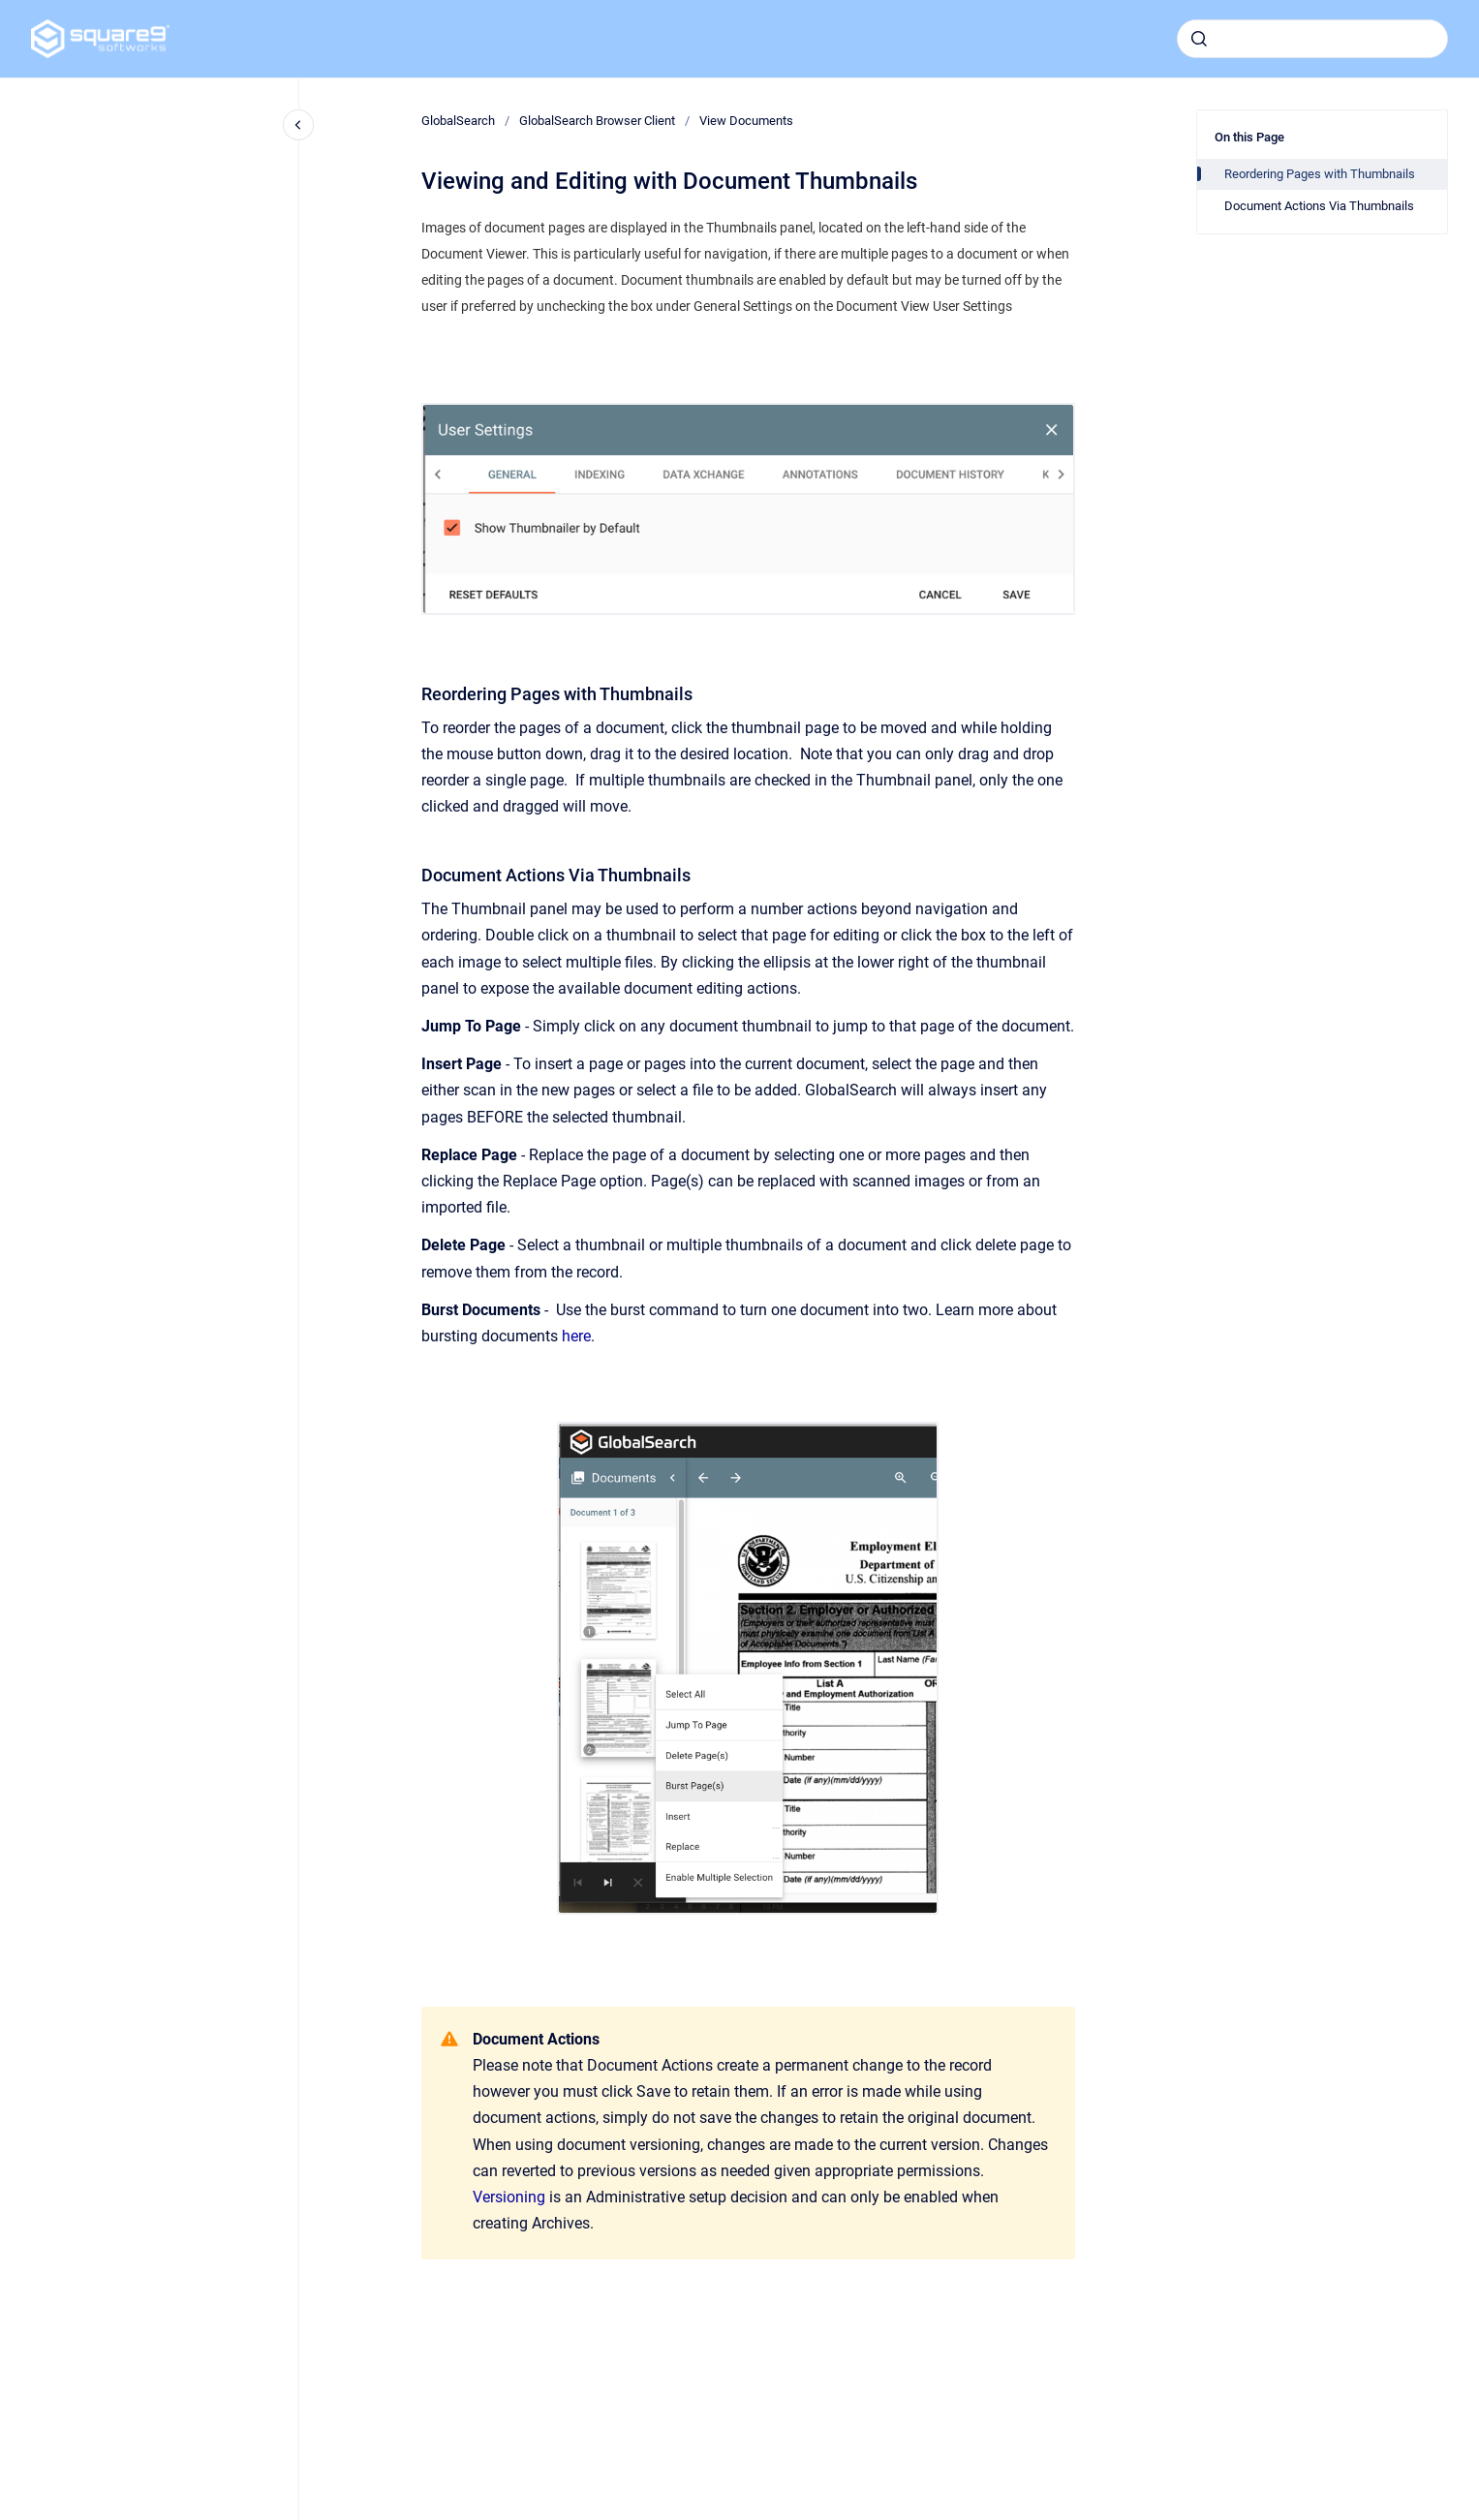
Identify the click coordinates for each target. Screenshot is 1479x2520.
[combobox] (1312, 38)
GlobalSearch (458, 120)
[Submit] (1199, 38)
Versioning (509, 2197)
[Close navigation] (298, 124)
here (576, 1336)
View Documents (746, 120)
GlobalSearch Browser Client (597, 120)
